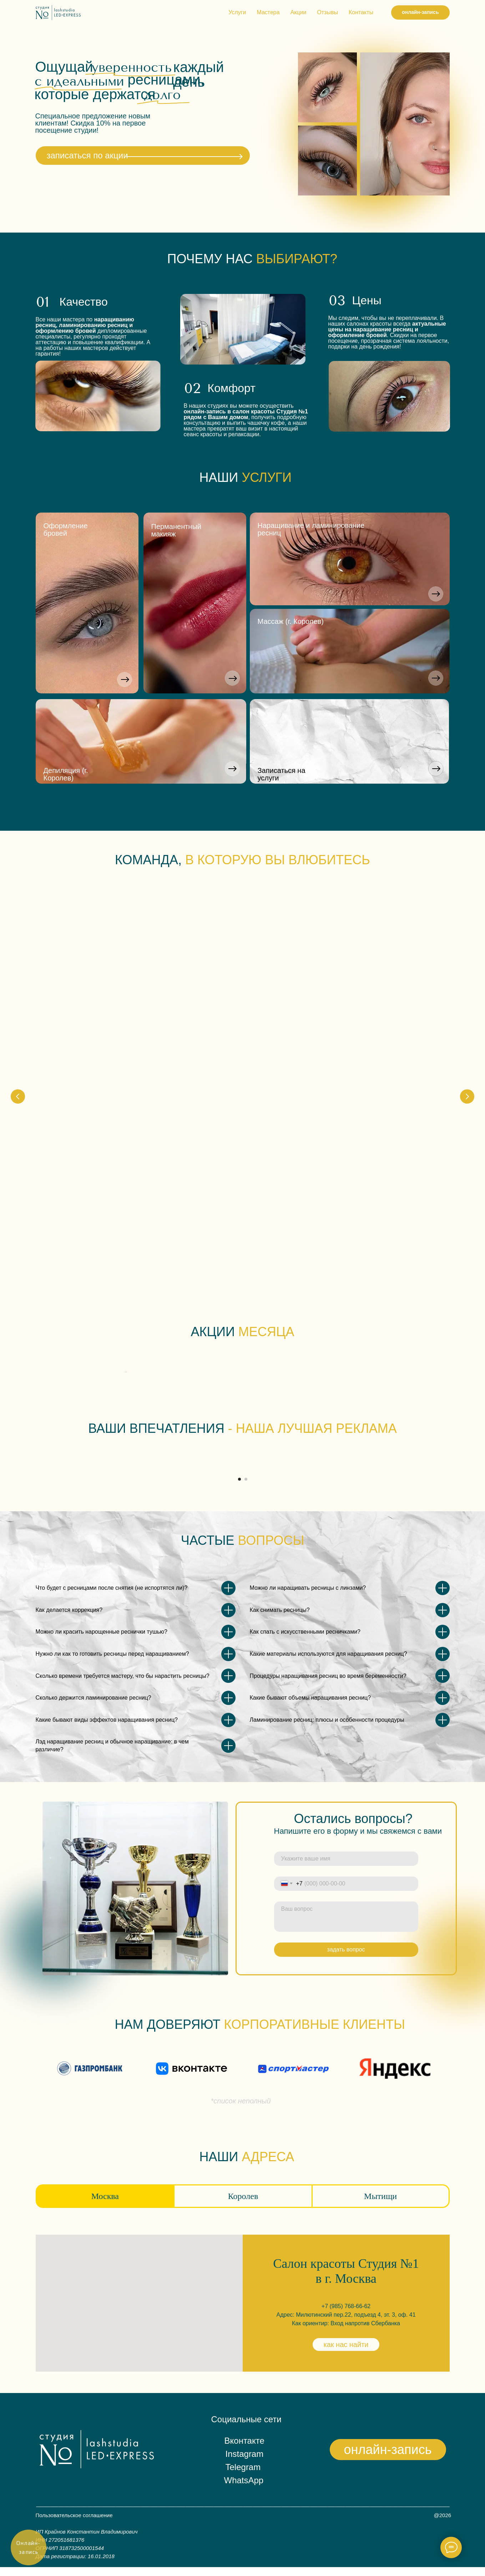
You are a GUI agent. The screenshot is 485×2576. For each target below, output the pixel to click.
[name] (346, 1867)
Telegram (243, 2476)
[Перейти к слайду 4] (252, 1266)
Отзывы (327, 12)
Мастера (268, 12)
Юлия (60, 1007)
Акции (299, 12)
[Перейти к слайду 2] (239, 1266)
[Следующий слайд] (467, 979)
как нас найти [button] (345, 2353)
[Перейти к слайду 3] (245, 1266)
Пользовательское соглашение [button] (74, 2524)
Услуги (237, 12)
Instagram (245, 2463)
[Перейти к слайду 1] (233, 1266)
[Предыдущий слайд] (18, 979)
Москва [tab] (105, 2204)
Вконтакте (244, 2449)
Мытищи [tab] (380, 2204)
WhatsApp (244, 2489)
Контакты (361, 12)
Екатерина (181, 1007)
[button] (435, 593)
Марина (387, 1007)
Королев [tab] (243, 2204)
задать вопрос (346, 1958)
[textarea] (346, 1925)
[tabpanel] (242, 2312)
